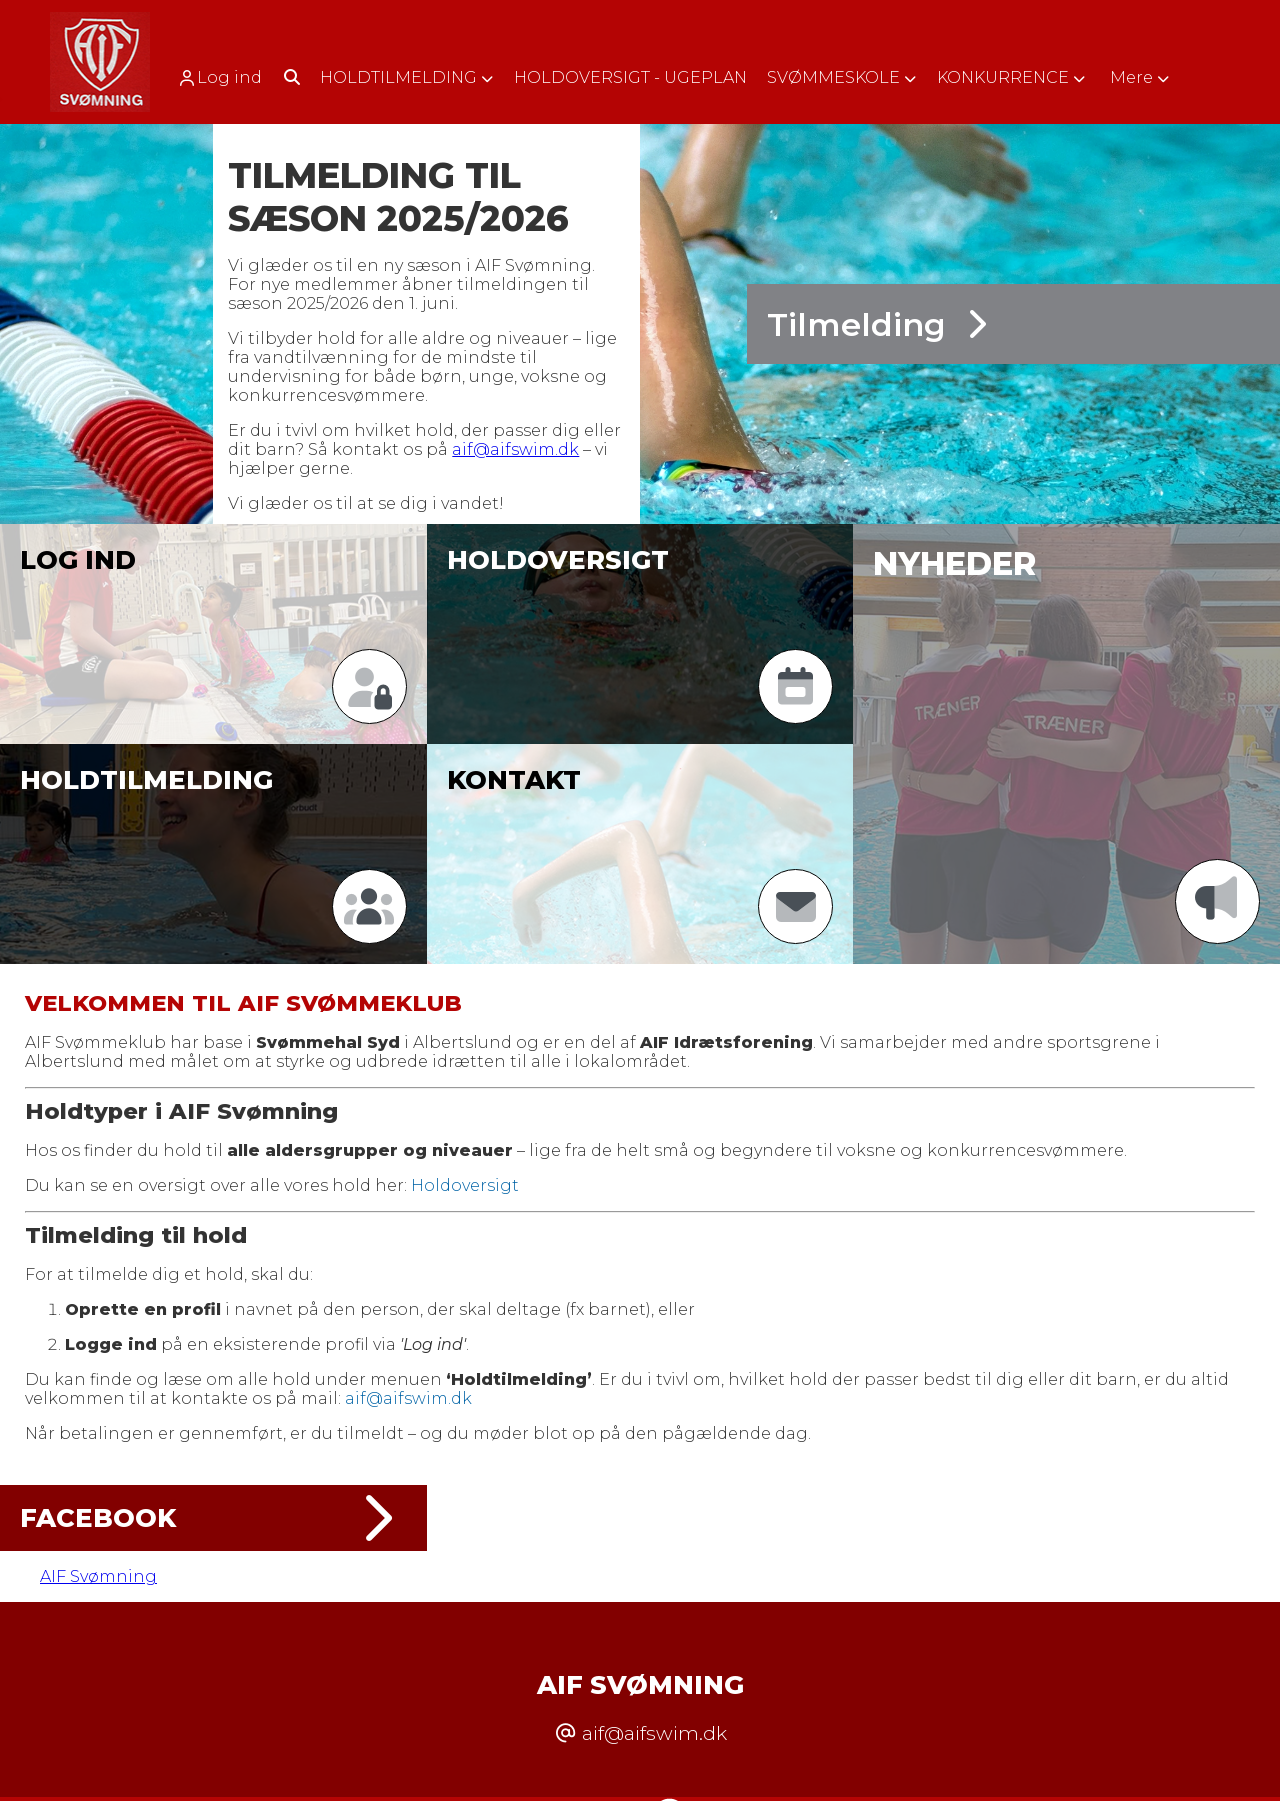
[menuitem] (226, 77)
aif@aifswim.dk (515, 449)
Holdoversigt (465, 1185)
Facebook (213, 1518)
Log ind (219, 78)
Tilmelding (876, 324)
